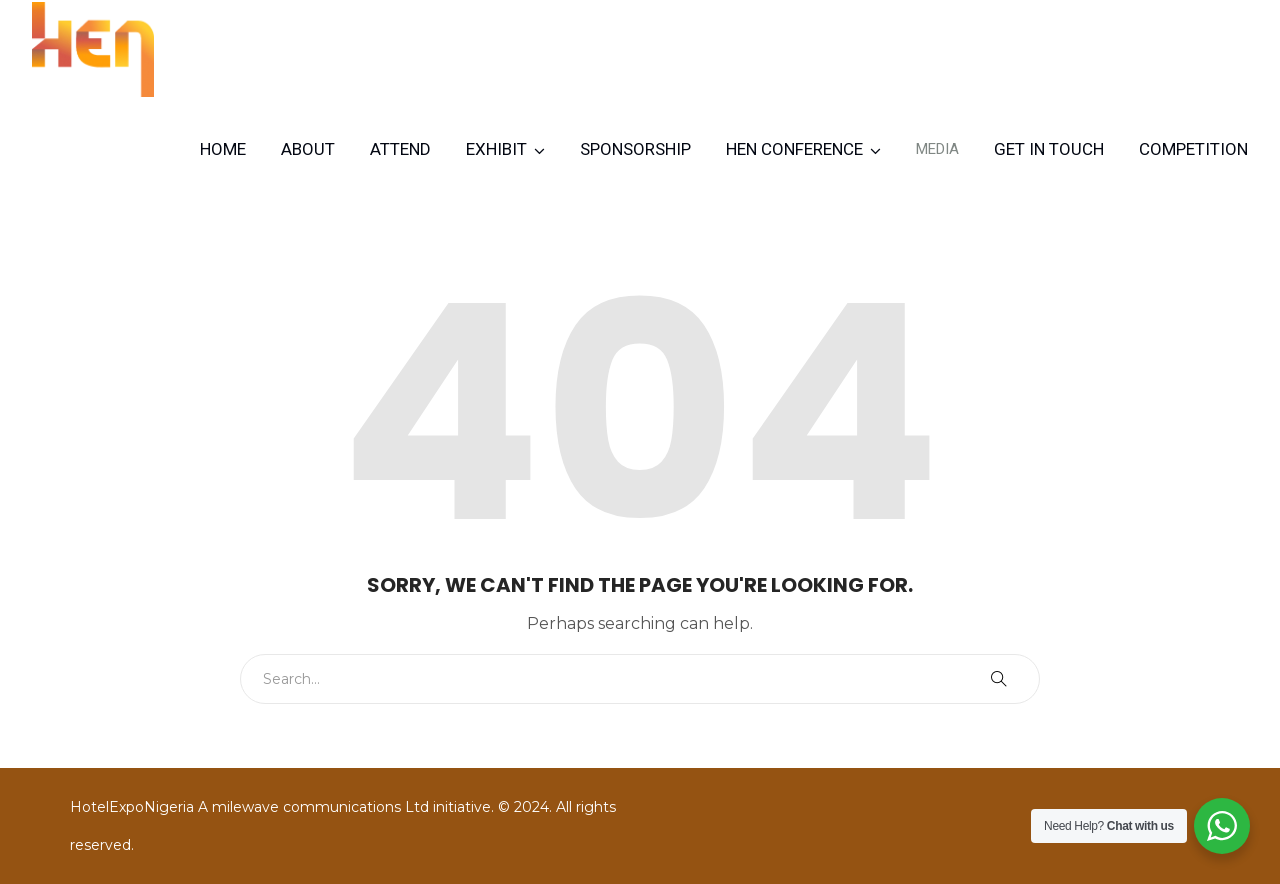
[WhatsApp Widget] (1222, 826)
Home (223, 149)
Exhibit (496, 149)
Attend (400, 149)
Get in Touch (1049, 149)
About (308, 149)
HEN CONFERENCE (794, 149)
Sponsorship (635, 149)
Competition (1193, 149)
